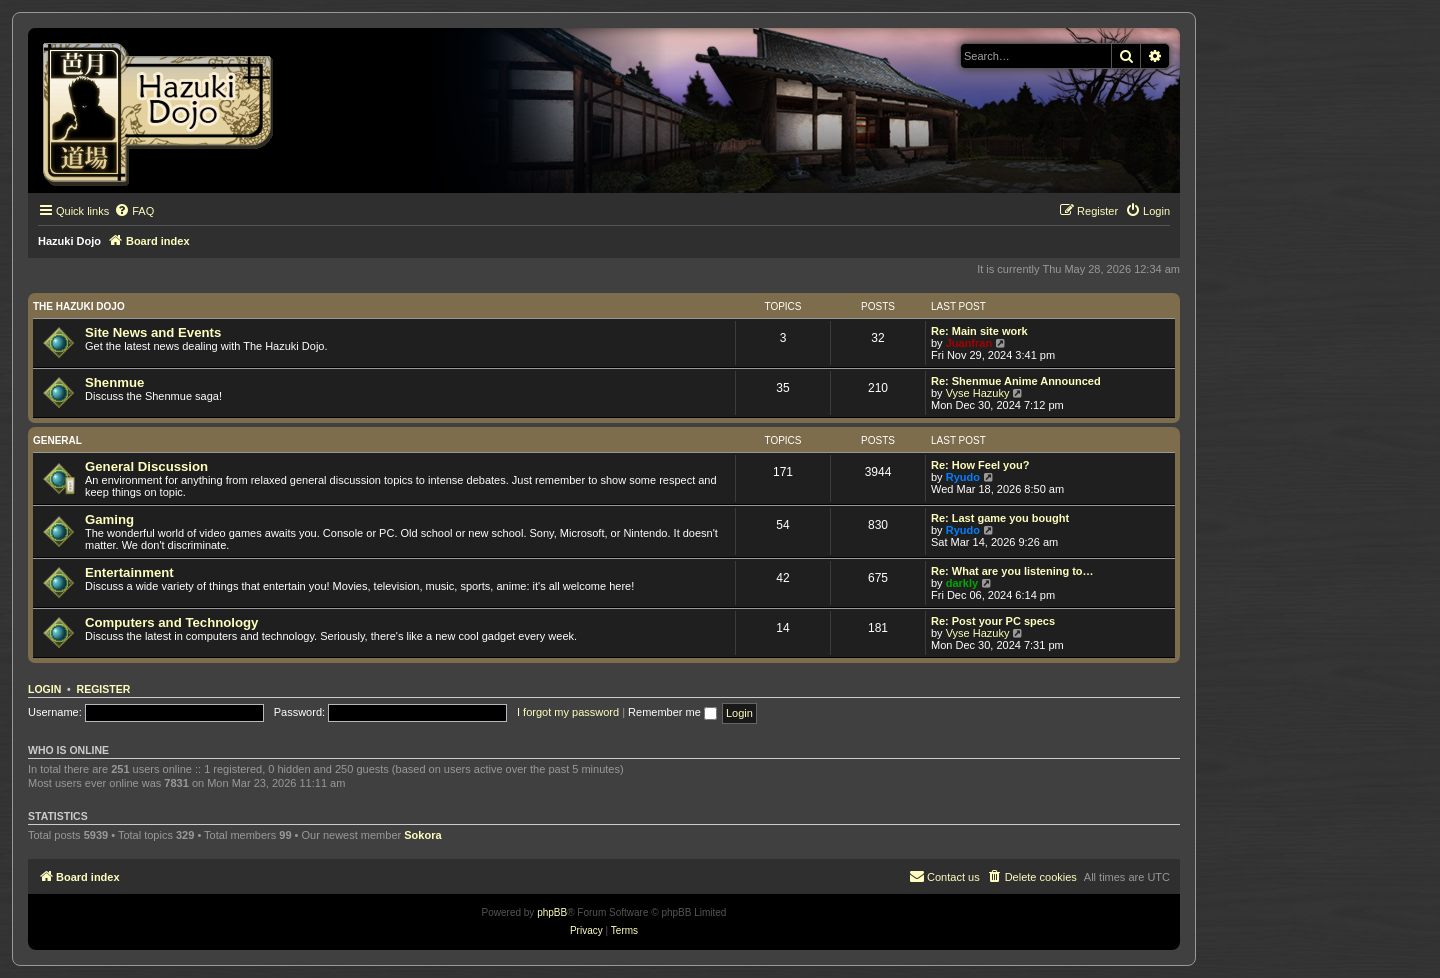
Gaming (109, 519)
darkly (962, 583)
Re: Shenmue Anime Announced (1016, 381)
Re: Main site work (979, 331)
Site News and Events (153, 332)
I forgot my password (568, 712)
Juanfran (969, 343)
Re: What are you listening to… (1012, 571)
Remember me (672, 712)
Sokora (422, 835)
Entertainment (129, 572)
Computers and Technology (171, 622)
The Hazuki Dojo (79, 306)
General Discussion (146, 466)
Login (44, 689)
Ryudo (963, 477)
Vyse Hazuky (978, 393)
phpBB (552, 912)
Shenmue (114, 382)
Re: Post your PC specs (993, 621)
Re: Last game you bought (1000, 518)
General (57, 440)
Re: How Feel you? (980, 465)
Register (104, 689)
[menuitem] (134, 211)
